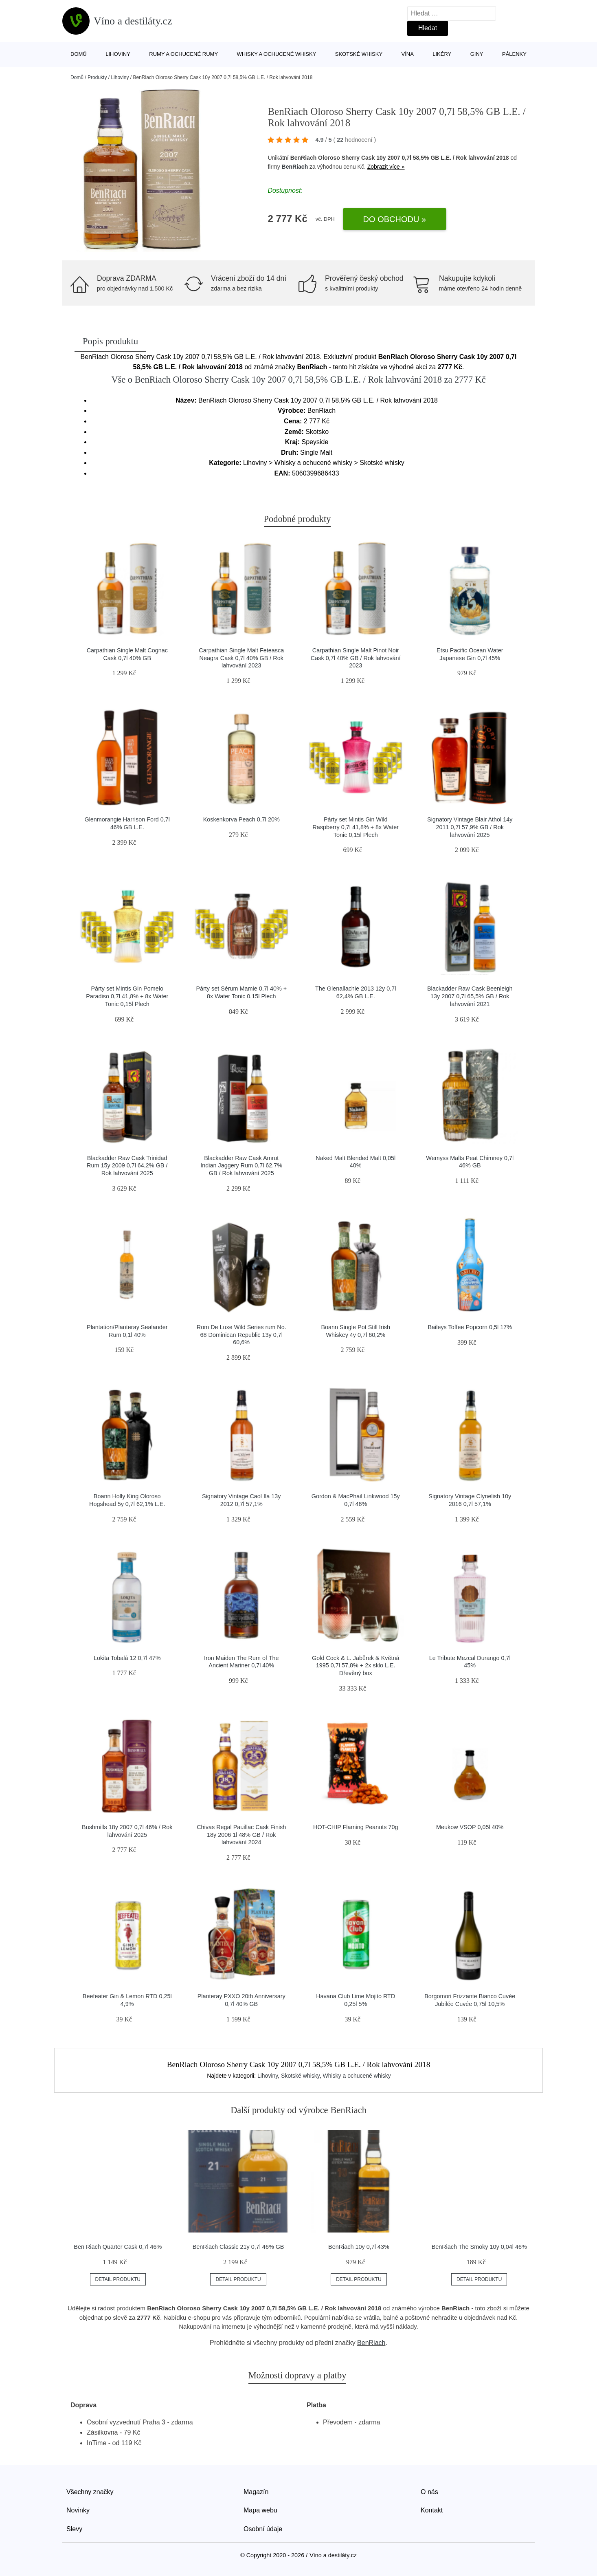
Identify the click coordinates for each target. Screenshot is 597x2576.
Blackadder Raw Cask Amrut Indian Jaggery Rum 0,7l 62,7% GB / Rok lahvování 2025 (241, 1165)
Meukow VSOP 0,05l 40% (469, 1827)
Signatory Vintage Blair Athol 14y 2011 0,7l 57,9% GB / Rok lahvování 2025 (469, 827)
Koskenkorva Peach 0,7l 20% (241, 819)
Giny (476, 54)
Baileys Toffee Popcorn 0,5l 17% (470, 1327)
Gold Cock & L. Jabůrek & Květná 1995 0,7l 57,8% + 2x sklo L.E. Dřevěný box (355, 1665)
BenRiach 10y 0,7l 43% (358, 2247)
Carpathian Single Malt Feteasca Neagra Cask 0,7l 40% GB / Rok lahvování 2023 (241, 658)
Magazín (256, 2491)
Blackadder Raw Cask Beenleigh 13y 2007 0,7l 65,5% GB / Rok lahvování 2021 (470, 996)
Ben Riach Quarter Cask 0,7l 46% (118, 2247)
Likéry (441, 54)
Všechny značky (90, 2491)
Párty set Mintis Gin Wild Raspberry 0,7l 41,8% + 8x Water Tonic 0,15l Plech (355, 827)
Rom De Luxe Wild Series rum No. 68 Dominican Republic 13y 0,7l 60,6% (241, 1334)
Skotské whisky (358, 54)
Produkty (97, 77)
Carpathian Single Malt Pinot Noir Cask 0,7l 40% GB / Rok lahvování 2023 (356, 658)
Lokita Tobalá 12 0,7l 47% (127, 1658)
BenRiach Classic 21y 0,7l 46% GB (238, 2247)
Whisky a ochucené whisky (276, 54)
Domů (78, 54)
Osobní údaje (263, 2528)
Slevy (74, 2528)
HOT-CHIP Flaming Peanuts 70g (355, 1827)
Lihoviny (117, 54)
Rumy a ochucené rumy (183, 54)
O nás (429, 2491)
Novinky (78, 2510)
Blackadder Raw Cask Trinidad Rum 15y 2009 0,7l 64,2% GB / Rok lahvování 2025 (127, 1165)
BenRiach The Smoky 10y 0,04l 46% (479, 2247)
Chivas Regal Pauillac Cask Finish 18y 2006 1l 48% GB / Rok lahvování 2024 (241, 1834)
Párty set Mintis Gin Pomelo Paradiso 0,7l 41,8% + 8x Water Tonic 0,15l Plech (127, 996)
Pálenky (514, 54)
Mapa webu (260, 2510)
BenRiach (295, 166)
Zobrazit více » (386, 166)
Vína (408, 54)
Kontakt (432, 2510)
